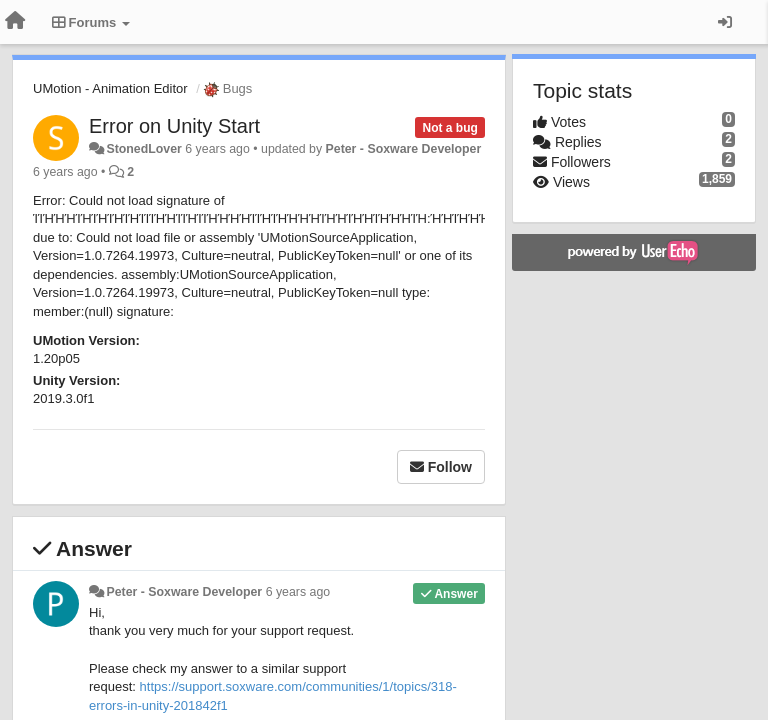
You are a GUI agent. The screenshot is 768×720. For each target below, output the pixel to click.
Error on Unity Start (174, 126)
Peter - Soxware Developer (404, 149)
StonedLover (143, 149)
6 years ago (298, 592)
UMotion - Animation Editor (110, 88)
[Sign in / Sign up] (725, 22)
